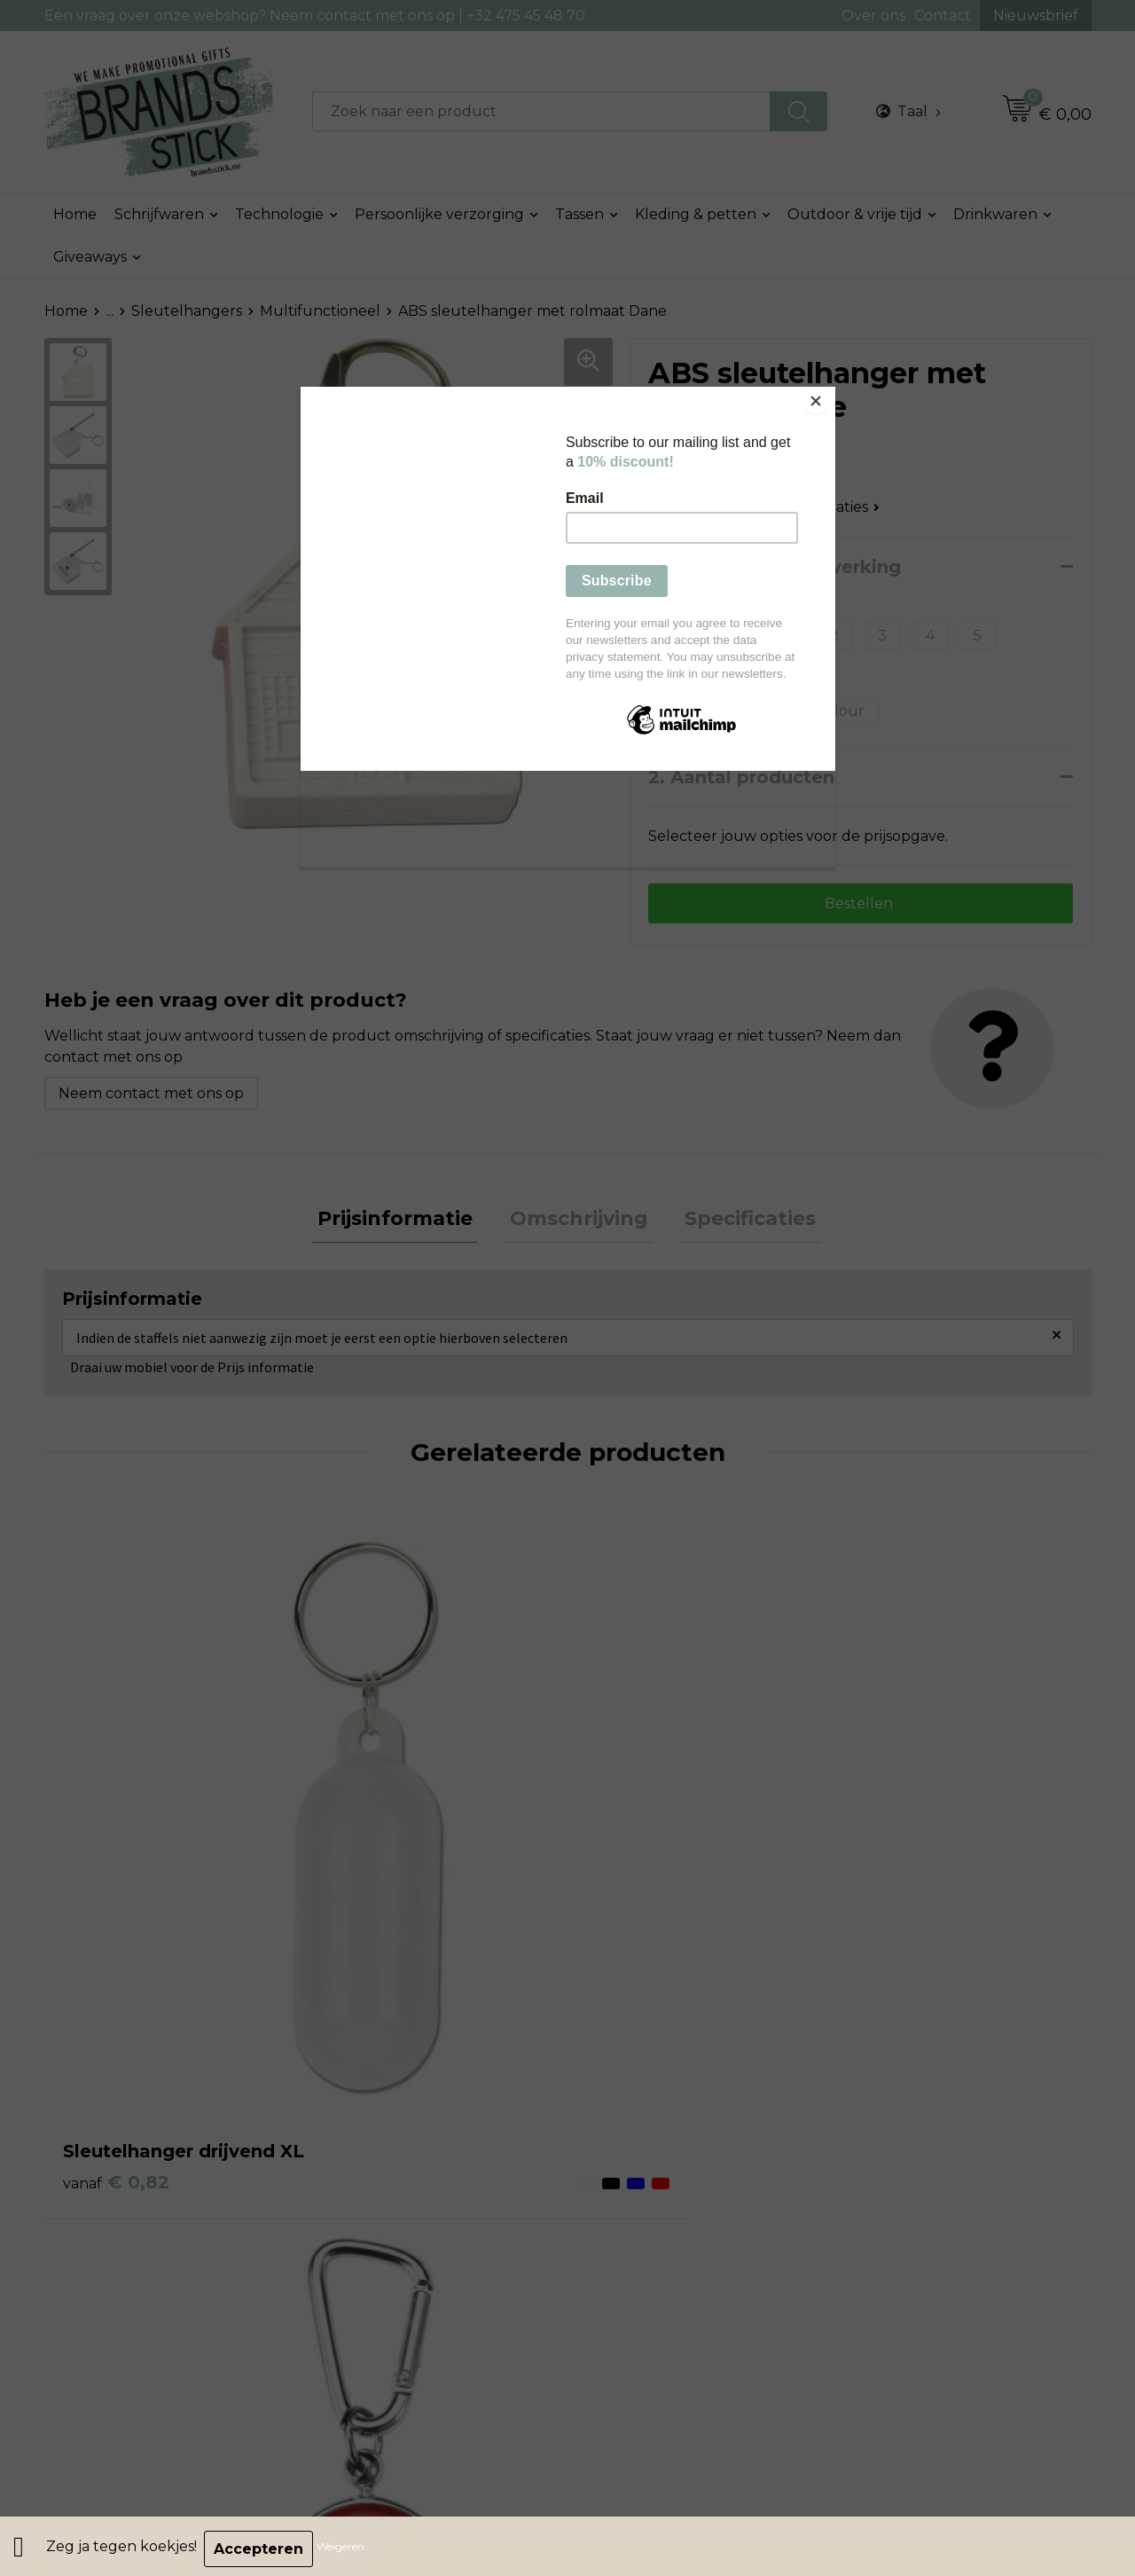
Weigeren (346, 2549)
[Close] (831, 391)
